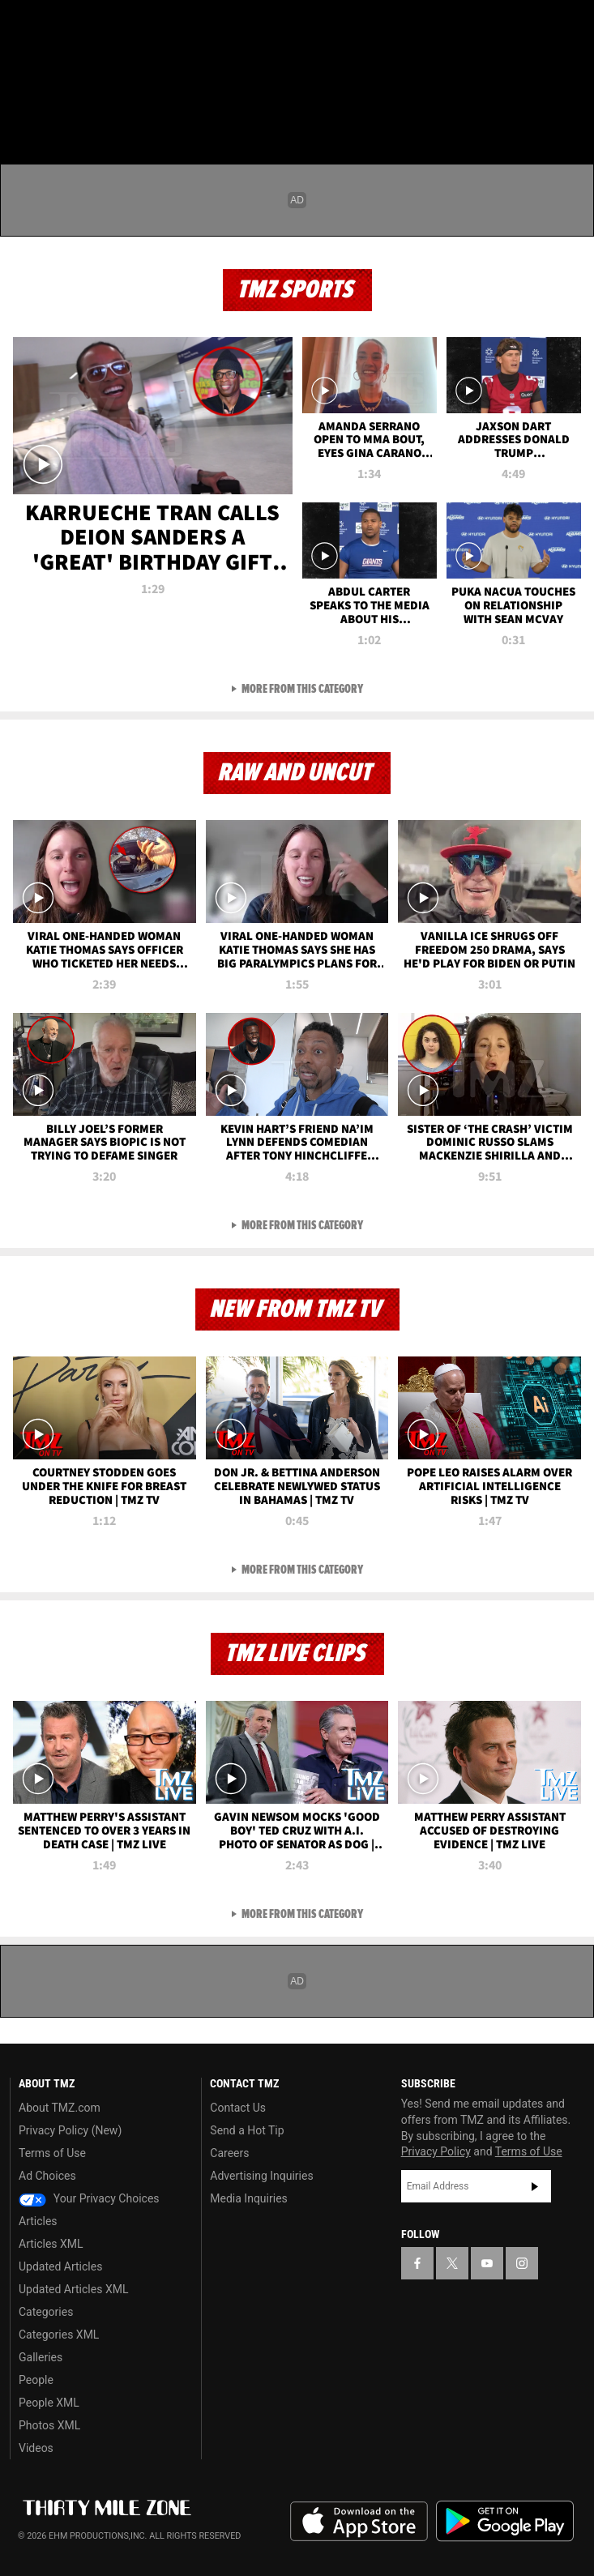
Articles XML (51, 2243)
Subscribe (535, 2186)
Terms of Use (52, 2153)
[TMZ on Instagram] (117, 26)
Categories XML (59, 2334)
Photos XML (49, 2425)
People (36, 2379)
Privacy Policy (436, 2151)
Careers (229, 2153)
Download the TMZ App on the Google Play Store (505, 2521)
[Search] (571, 108)
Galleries (40, 2357)
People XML (49, 2402)
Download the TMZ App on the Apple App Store (359, 2521)
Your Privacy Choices (89, 2198)
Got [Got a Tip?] (53, 69)
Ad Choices (47, 2175)
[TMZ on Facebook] (19, 26)
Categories (46, 2311)
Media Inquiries (248, 2198)
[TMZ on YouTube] (487, 2263)
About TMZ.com (59, 2107)
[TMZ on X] (52, 26)
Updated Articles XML (73, 2289)
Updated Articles (60, 2266)
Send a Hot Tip (247, 2130)
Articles (38, 2221)
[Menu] (22, 108)
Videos (36, 2447)
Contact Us (238, 2107)
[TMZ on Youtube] (84, 26)
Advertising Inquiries (261, 2175)
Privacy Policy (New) (70, 2130)
